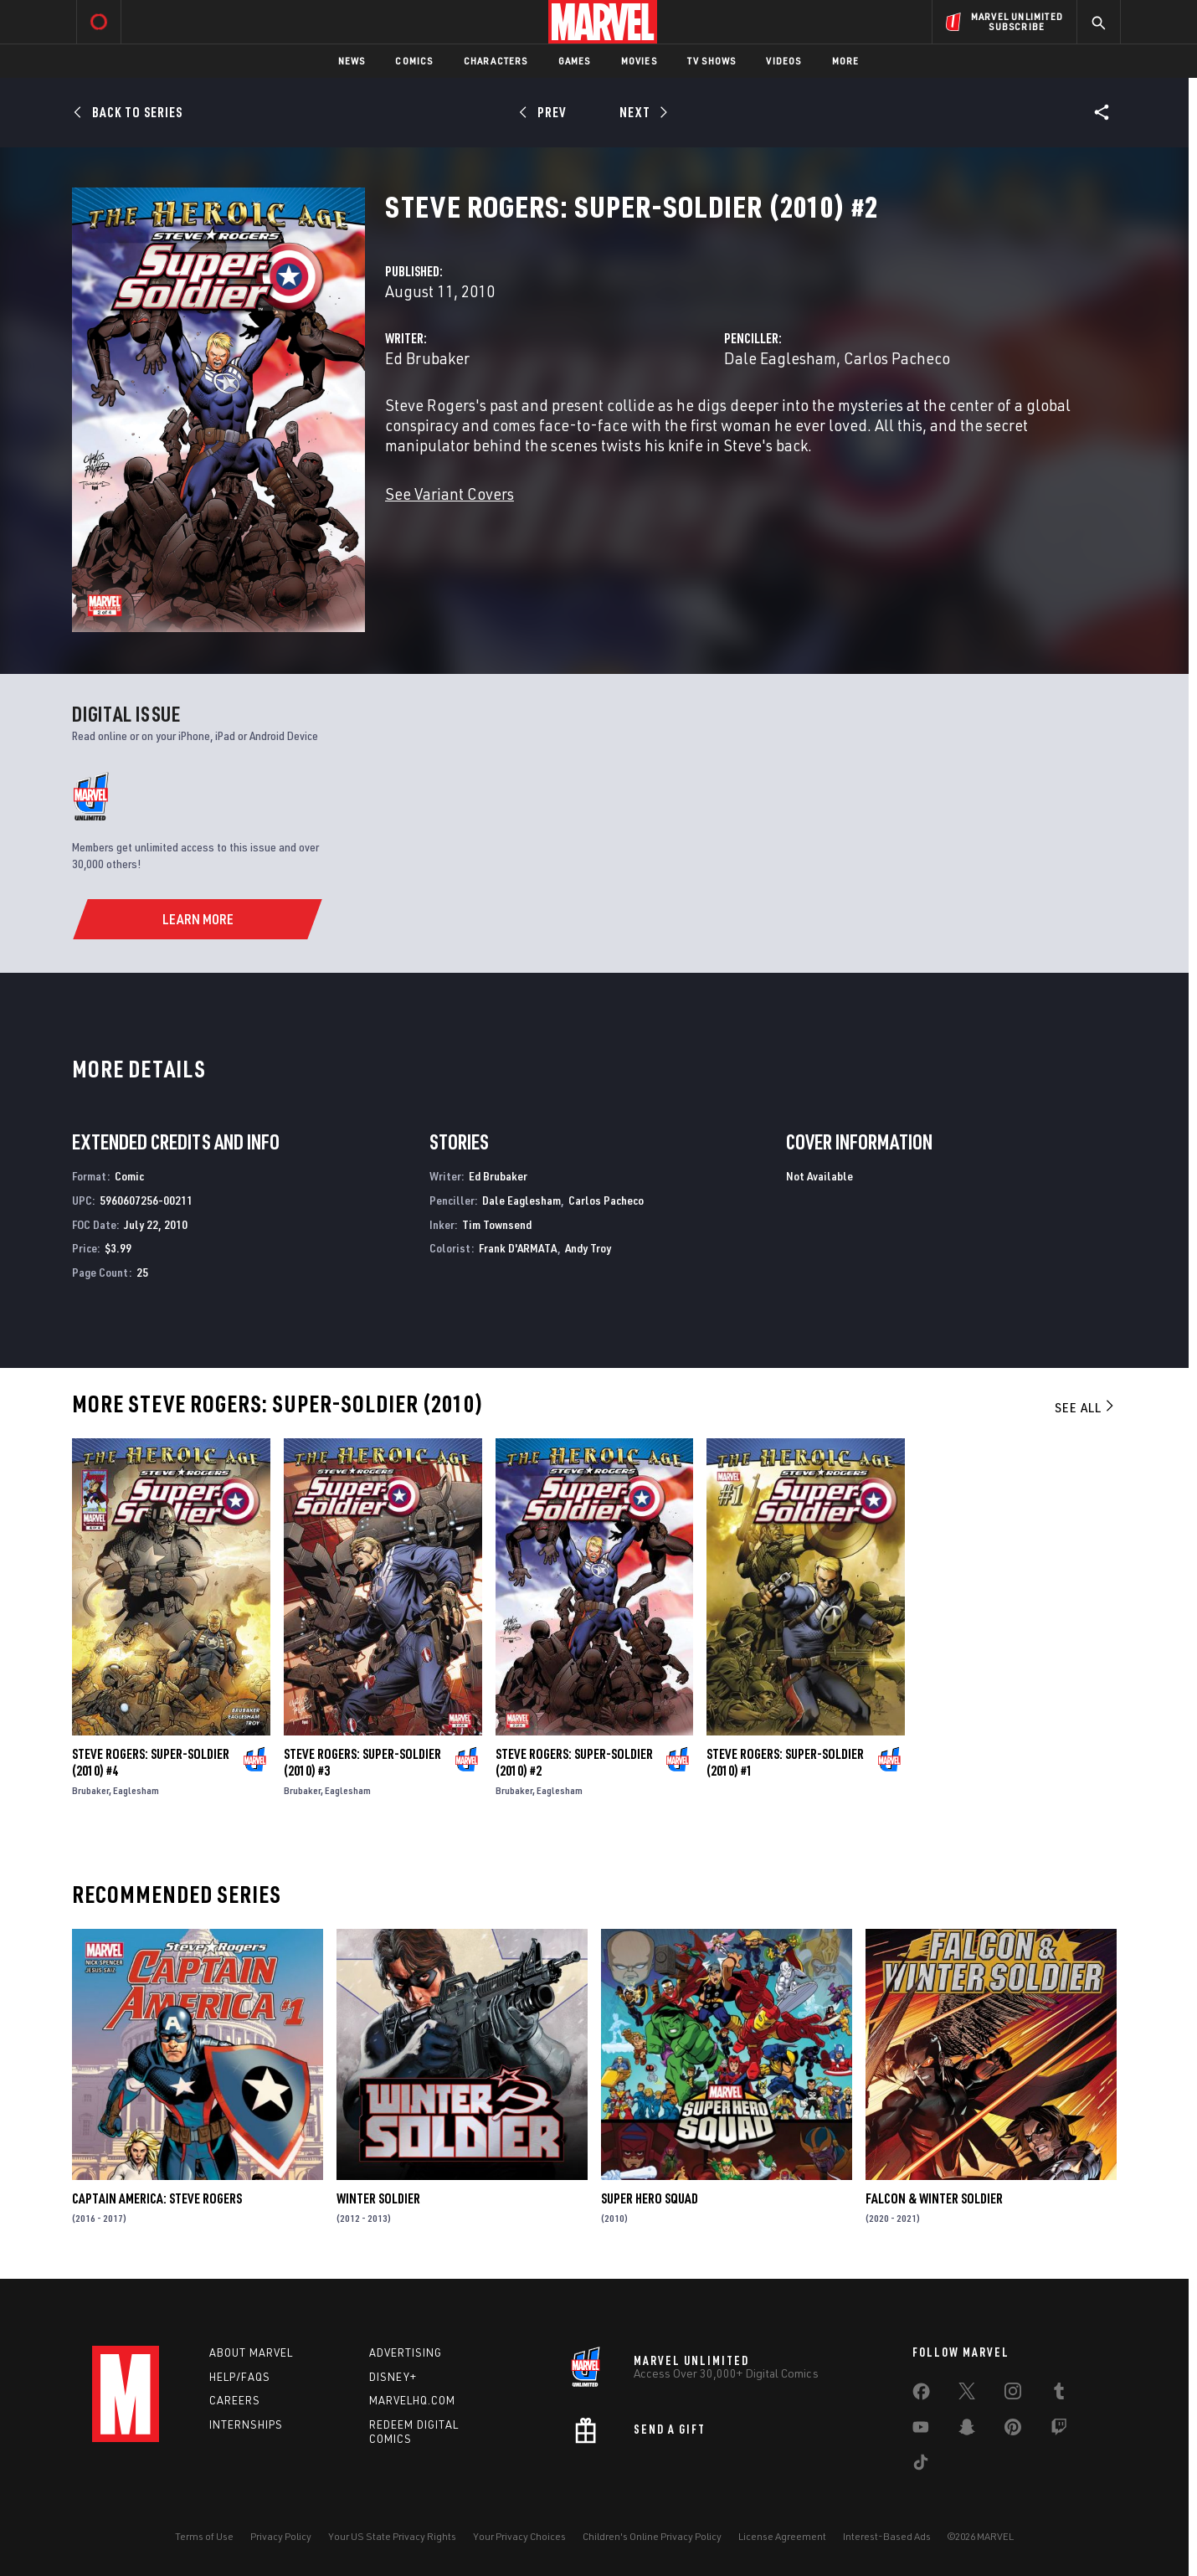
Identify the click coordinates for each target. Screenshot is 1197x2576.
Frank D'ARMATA (518, 1248)
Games (574, 60)
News (352, 60)
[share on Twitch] (1059, 2430)
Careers (234, 2400)
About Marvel (251, 2352)
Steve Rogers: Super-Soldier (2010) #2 (574, 1762)
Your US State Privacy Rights (392, 2536)
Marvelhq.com (412, 2400)
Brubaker (90, 1790)
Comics (414, 60)
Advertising (405, 2352)
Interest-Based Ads (887, 2536)
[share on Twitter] (966, 2394)
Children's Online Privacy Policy (652, 2536)
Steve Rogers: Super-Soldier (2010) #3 (362, 1762)
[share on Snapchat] (966, 2430)
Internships (246, 2424)
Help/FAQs (239, 2376)
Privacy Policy (280, 2536)
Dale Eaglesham (780, 358)
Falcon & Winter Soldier (934, 2198)
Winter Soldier (378, 2198)
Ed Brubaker (427, 358)
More (846, 60)
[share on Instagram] (1012, 2394)
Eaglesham (136, 1790)
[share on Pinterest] (1012, 2430)
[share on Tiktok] (920, 2465)
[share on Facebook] (921, 2395)
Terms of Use (204, 2536)
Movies (639, 60)
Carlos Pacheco (897, 358)
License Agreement (782, 2536)
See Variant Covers (449, 493)
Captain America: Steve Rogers (157, 2198)
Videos (783, 60)
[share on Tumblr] (1059, 2394)
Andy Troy (588, 1248)
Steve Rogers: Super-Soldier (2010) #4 (150, 1762)
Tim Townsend (497, 1224)
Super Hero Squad (649, 2198)
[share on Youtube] (920, 2430)
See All (1086, 1407)
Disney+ (393, 2376)
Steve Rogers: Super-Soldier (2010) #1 (785, 1762)
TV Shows (712, 60)
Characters (496, 60)
